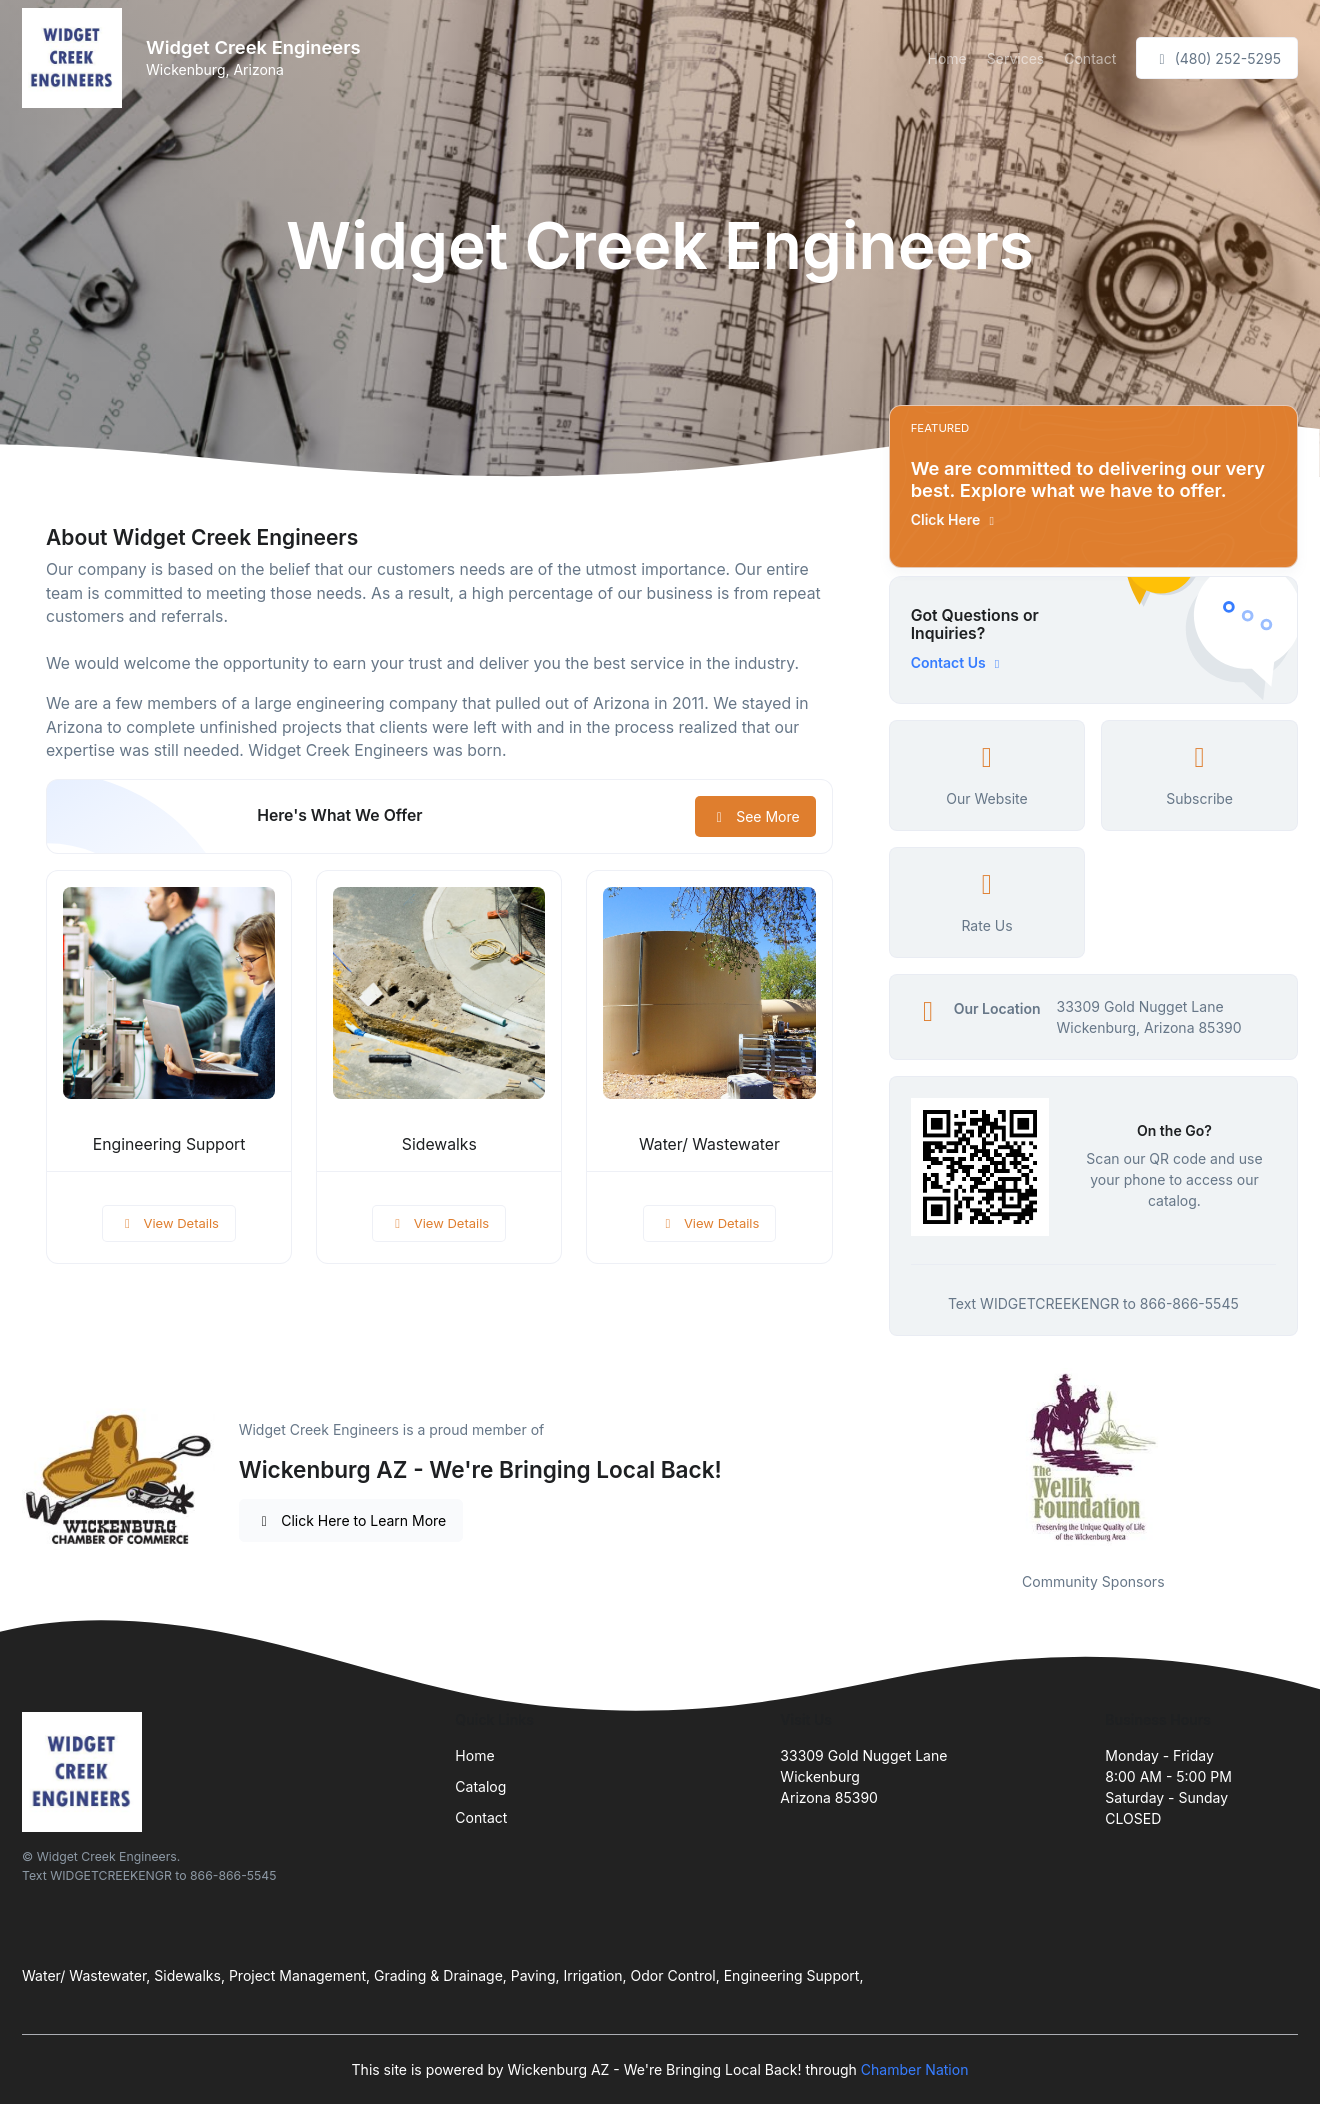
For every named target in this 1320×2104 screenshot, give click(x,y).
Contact (1090, 58)
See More (755, 816)
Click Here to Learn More (351, 1520)
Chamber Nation (915, 2069)
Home (947, 58)
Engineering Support (169, 1144)
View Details (169, 1223)
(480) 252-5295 (1217, 58)
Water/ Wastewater (709, 1144)
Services (1015, 58)
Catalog (480, 1786)
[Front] (76, 58)
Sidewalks (439, 1144)
